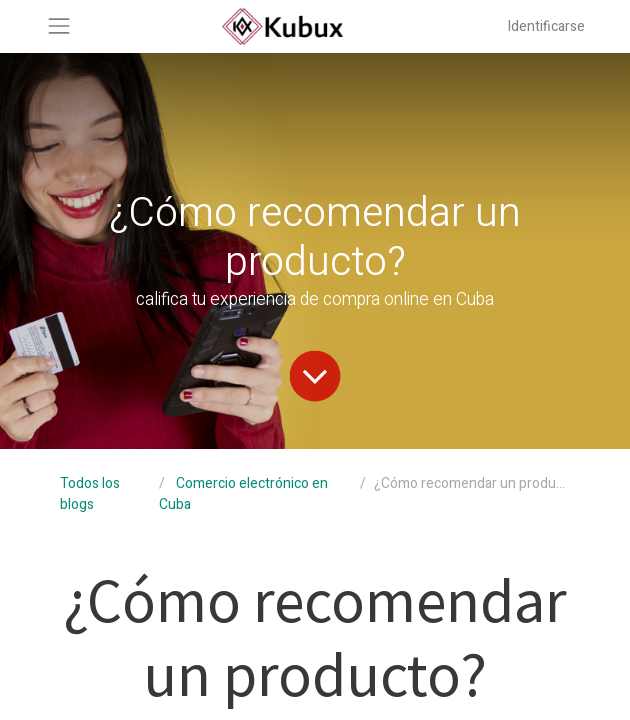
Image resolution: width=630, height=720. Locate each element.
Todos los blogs (90, 494)
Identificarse (546, 26)
